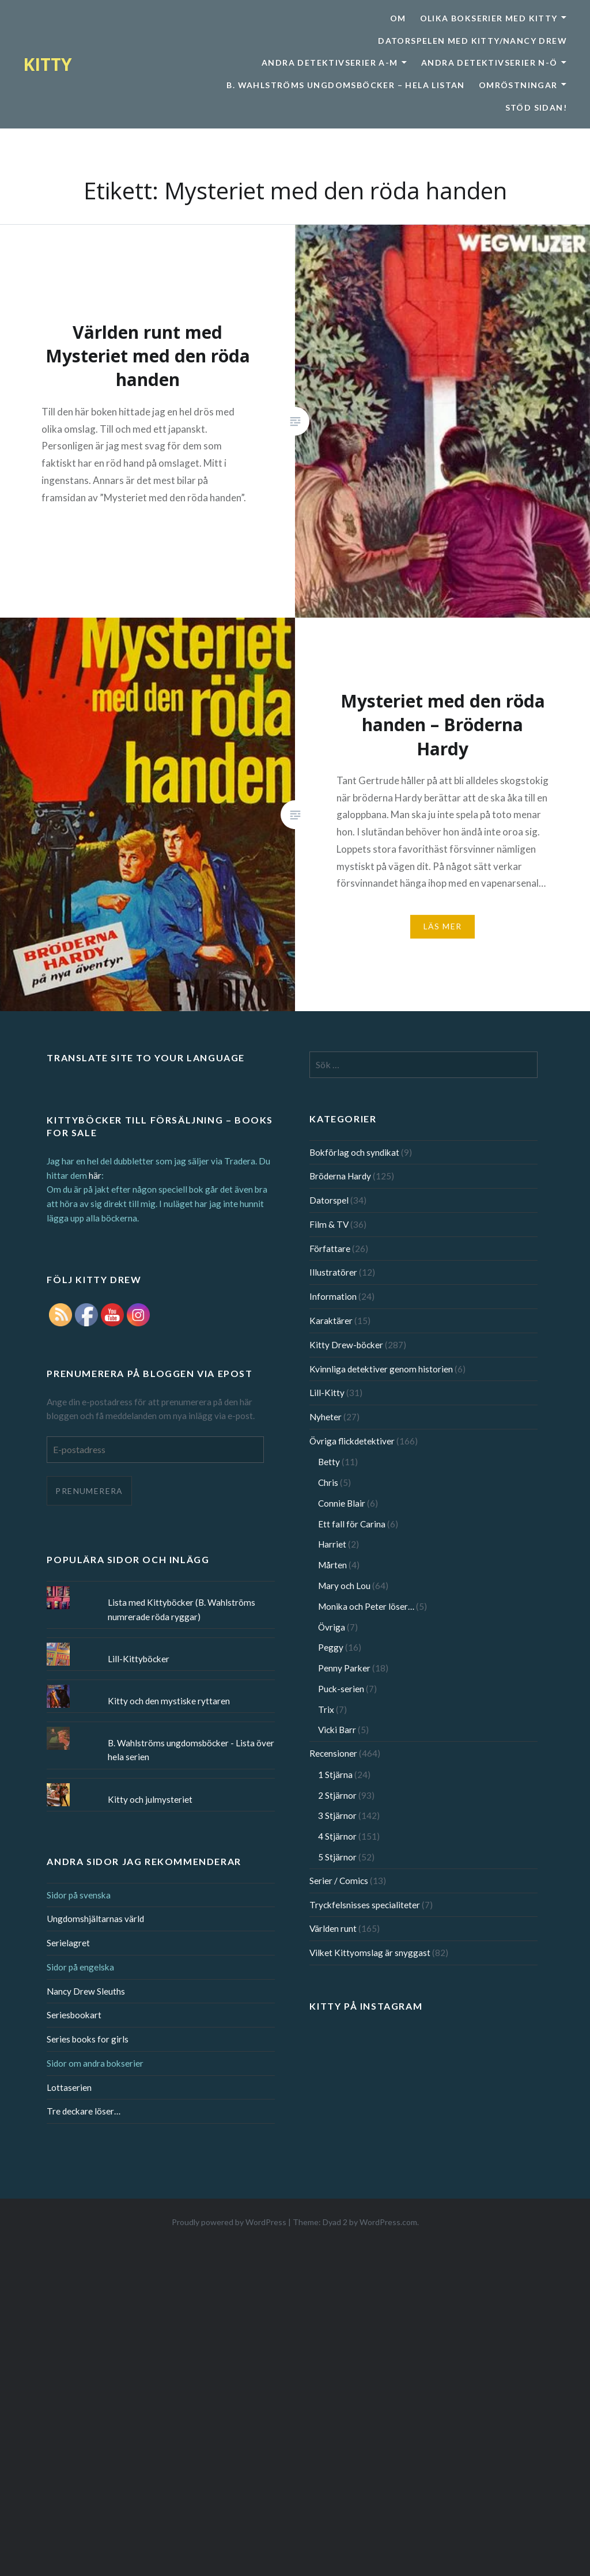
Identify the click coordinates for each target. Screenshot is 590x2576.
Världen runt (333, 1928)
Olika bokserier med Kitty (489, 18)
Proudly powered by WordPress (229, 2222)
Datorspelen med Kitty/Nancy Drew (472, 41)
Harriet (332, 1544)
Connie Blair (341, 1503)
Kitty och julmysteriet (150, 1799)
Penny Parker (344, 1668)
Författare (329, 1248)
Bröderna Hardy (340, 1176)
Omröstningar (518, 85)
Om (398, 18)
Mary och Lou (344, 1585)
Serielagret (68, 1943)
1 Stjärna (335, 1774)
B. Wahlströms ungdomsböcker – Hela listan (345, 85)
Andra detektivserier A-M (330, 62)
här (95, 1175)
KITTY (47, 64)
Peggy (330, 1647)
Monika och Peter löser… (366, 1606)
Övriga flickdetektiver (352, 1441)
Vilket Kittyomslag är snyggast (369, 1952)
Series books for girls (87, 2039)
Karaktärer (331, 1320)
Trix (326, 1709)
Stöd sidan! (536, 107)
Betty (329, 1462)
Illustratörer (333, 1272)
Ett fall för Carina (351, 1524)
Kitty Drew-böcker (346, 1345)
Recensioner (333, 1753)
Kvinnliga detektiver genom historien (381, 1369)
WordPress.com (388, 2222)
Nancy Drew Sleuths (86, 1991)
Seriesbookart (74, 2015)
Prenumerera (89, 1491)
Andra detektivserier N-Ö (489, 62)
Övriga (331, 1627)
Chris (328, 1482)
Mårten (332, 1565)
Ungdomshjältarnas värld (95, 1918)
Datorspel (329, 1200)
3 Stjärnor (337, 1815)
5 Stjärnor (337, 1857)
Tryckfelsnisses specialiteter (364, 1905)
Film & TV (329, 1224)
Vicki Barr (337, 1729)
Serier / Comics (338, 1880)
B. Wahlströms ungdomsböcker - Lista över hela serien (191, 1750)
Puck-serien (341, 1689)
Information (333, 1296)
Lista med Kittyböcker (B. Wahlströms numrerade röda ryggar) (181, 1609)
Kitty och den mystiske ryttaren (169, 1701)
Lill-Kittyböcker (138, 1659)
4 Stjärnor (337, 1836)
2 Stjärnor (337, 1795)
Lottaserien (69, 2087)
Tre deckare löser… (83, 2111)
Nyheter (325, 1417)
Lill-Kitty (327, 1392)
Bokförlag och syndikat (354, 1152)
